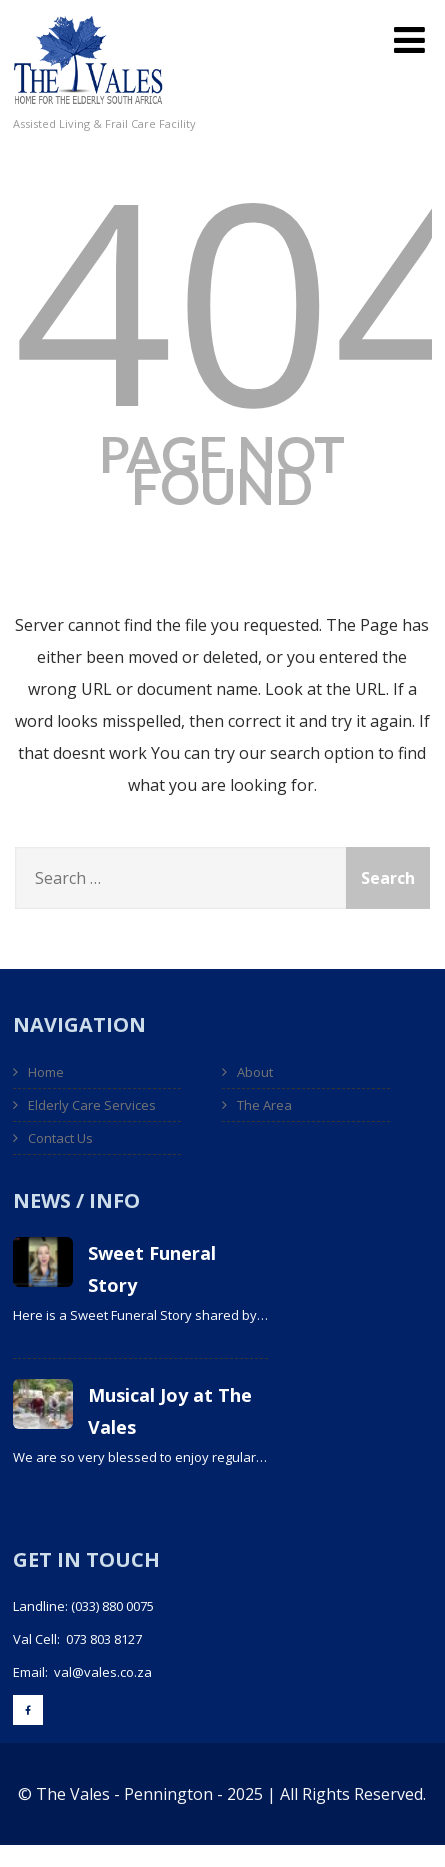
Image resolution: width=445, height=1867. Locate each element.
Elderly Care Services (92, 1105)
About (255, 1072)
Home (46, 1072)
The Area (264, 1105)
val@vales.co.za (103, 1672)
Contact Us (60, 1138)
